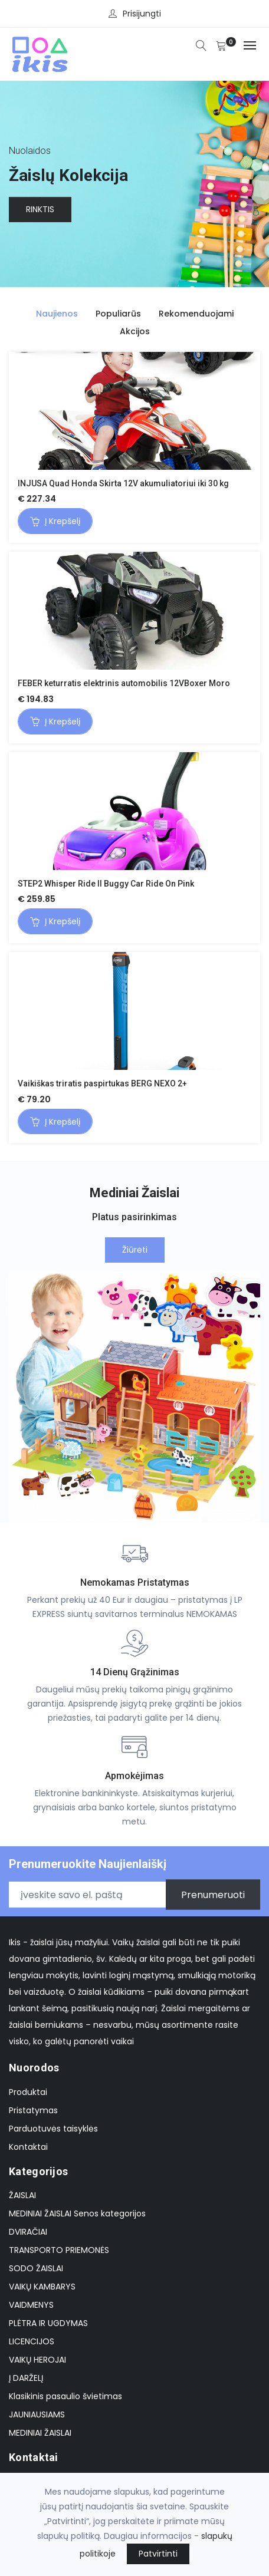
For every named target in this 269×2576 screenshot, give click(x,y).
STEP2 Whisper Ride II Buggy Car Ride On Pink (106, 883)
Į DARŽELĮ (26, 2378)
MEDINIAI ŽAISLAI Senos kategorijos (77, 2213)
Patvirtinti (158, 2553)
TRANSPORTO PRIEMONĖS (59, 2250)
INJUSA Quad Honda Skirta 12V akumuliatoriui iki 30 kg (123, 483)
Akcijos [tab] (135, 331)
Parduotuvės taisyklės (53, 2128)
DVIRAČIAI (28, 2232)
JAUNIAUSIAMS (37, 2414)
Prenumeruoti (213, 1895)
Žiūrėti (134, 1250)
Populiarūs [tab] (118, 313)
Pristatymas (33, 2110)
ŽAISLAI (22, 2195)
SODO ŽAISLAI (36, 2268)
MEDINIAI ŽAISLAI (40, 2433)
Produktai (28, 2092)
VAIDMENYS (31, 2305)
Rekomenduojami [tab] (196, 313)
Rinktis (40, 210)
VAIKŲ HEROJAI (37, 2360)
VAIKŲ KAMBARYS (42, 2286)
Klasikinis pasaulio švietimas (65, 2396)
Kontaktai (28, 2147)
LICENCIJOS (31, 2341)
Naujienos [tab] (57, 313)
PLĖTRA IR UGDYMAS (48, 2323)
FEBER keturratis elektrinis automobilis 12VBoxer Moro (124, 683)
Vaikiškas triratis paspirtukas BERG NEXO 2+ (102, 1083)
